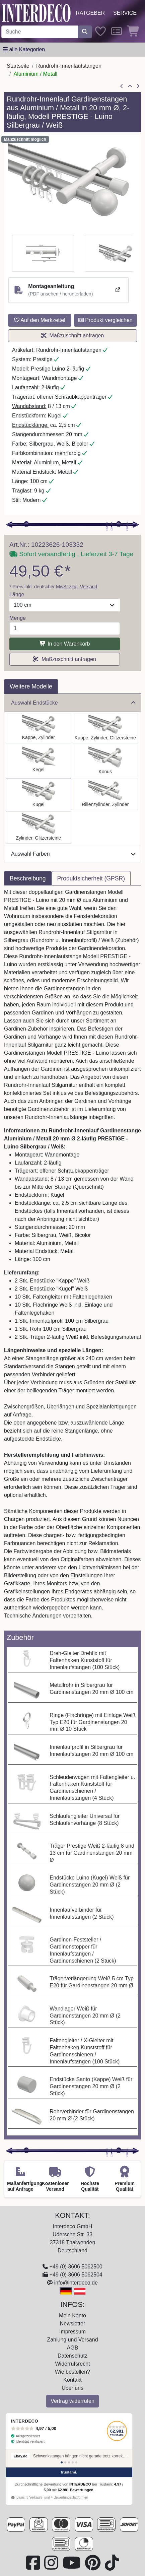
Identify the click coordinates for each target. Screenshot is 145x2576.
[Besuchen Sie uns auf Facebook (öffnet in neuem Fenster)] (34, 2567)
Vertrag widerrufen (72, 2401)
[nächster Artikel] (138, 86)
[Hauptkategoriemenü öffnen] (24, 50)
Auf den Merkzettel (39, 320)
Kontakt (72, 2380)
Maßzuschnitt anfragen (72, 335)
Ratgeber (90, 13)
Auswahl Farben (73, 854)
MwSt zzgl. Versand (76, 586)
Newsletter (72, 2323)
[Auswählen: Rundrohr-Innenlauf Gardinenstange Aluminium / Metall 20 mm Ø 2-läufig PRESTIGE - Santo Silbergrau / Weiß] (38, 728)
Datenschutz (72, 2356)
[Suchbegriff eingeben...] (39, 31)
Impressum (72, 2331)
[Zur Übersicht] (130, 86)
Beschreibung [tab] (28, 878)
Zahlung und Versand (72, 2339)
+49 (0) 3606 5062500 (76, 2266)
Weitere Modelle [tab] (31, 686)
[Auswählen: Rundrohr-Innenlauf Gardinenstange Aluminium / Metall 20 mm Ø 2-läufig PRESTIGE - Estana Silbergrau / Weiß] (105, 728)
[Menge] (64, 628)
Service (125, 13)
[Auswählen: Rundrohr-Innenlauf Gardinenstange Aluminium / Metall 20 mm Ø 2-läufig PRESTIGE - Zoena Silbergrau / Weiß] (38, 827)
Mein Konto (72, 2315)
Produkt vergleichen (105, 320)
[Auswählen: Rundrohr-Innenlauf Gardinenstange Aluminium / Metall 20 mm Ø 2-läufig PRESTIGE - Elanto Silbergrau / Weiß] (105, 794)
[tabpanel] (72, 1258)
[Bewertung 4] (73, 2462)
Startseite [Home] (18, 66)
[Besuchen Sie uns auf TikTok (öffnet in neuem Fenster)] (111, 2567)
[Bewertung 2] (65, 2462)
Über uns (72, 2388)
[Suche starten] (85, 31)
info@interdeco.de (76, 2283)
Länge (16, 594)
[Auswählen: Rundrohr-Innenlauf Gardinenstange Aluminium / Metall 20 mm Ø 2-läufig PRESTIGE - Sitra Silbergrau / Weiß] (105, 761)
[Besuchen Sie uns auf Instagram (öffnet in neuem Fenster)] (52, 2567)
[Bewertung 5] (76, 2462)
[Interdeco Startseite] (36, 12)
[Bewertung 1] (62, 2462)
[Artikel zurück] (122, 86)
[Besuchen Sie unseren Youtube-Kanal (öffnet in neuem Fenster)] (72, 2567)
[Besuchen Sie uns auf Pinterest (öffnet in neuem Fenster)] (93, 2567)
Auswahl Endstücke (73, 703)
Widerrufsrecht (72, 2364)
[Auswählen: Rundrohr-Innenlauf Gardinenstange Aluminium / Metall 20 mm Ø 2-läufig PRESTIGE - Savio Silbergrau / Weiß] (38, 761)
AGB (72, 2348)
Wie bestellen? (72, 2372)
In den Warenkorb (64, 644)
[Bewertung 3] (69, 2462)
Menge (17, 618)
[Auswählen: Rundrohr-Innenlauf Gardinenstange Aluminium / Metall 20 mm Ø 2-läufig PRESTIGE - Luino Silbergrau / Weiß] (38, 794)
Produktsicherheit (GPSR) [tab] (91, 878)
